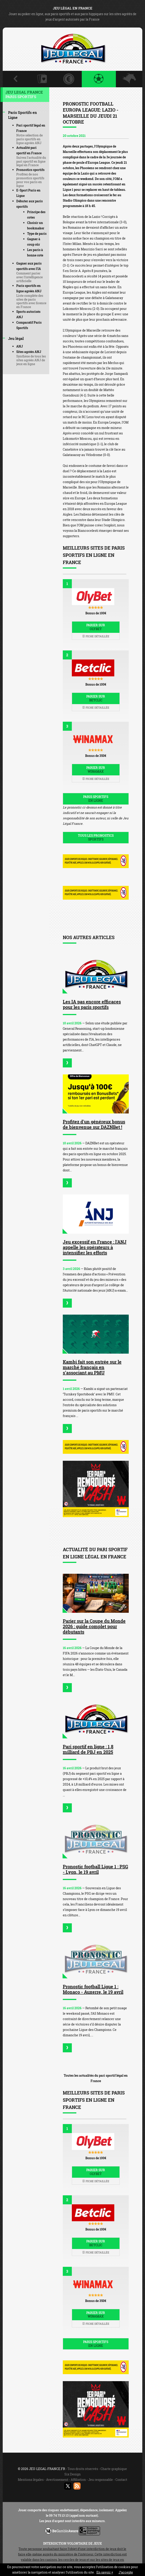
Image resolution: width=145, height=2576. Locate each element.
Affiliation (78, 2479)
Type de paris (37, 233)
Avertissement (57, 2479)
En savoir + (104, 2572)
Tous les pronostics (96, 837)
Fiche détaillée (95, 636)
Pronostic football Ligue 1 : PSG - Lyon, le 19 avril (95, 1869)
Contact (121, 2479)
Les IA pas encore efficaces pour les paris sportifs (92, 1004)
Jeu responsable (100, 2479)
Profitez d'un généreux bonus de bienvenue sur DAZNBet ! (94, 1124)
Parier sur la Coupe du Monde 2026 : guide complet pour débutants (94, 1626)
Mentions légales (31, 2479)
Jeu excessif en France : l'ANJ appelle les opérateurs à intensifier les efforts (94, 1247)
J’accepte (126, 2572)
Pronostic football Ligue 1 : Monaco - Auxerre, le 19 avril (93, 1989)
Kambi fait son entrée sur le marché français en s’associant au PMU (92, 1367)
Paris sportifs (96, 799)
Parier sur (96, 627)
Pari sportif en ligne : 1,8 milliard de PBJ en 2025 (88, 1749)
